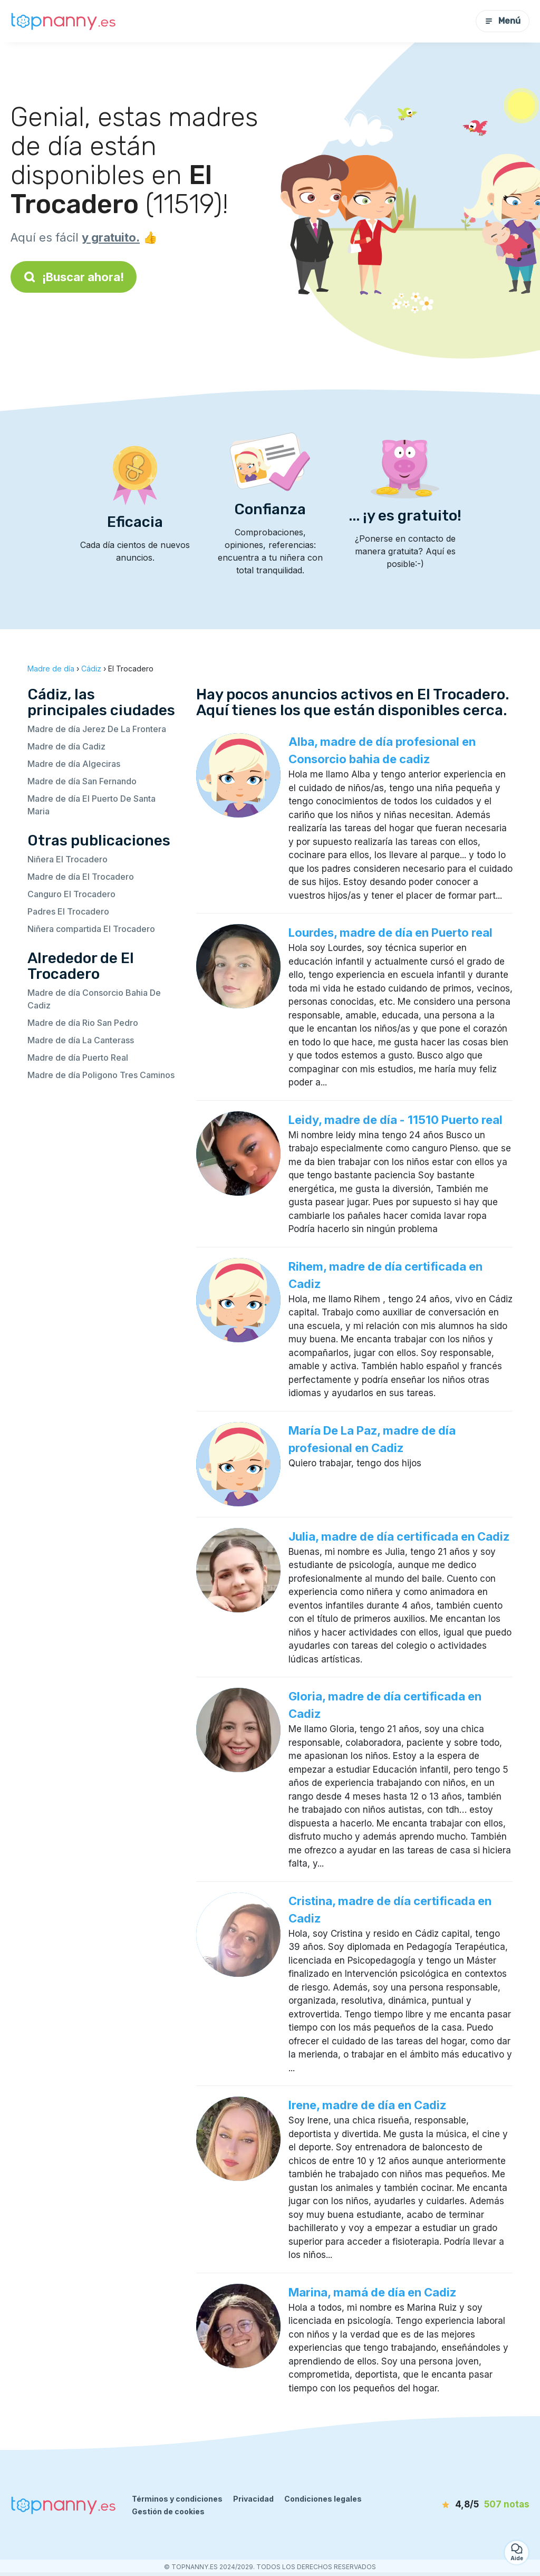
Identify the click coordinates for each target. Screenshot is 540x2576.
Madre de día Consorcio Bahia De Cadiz (94, 999)
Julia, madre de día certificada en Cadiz (398, 1536)
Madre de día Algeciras (73, 763)
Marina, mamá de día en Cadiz (372, 2292)
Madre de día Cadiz (66, 746)
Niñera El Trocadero (67, 859)
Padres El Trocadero (68, 911)
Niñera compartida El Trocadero (91, 929)
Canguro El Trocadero (71, 894)
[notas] (474, 2505)
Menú (502, 21)
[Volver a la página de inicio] (63, 21)
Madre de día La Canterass (80, 1040)
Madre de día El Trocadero (80, 876)
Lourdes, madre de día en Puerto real (390, 932)
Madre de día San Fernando (82, 781)
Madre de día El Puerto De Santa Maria (91, 804)
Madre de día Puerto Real (77, 1057)
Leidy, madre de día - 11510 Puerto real (395, 1120)
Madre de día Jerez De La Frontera (96, 729)
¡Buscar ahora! (73, 277)
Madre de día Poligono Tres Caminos (101, 1075)
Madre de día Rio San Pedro (82, 1022)
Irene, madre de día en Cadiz (367, 2105)
